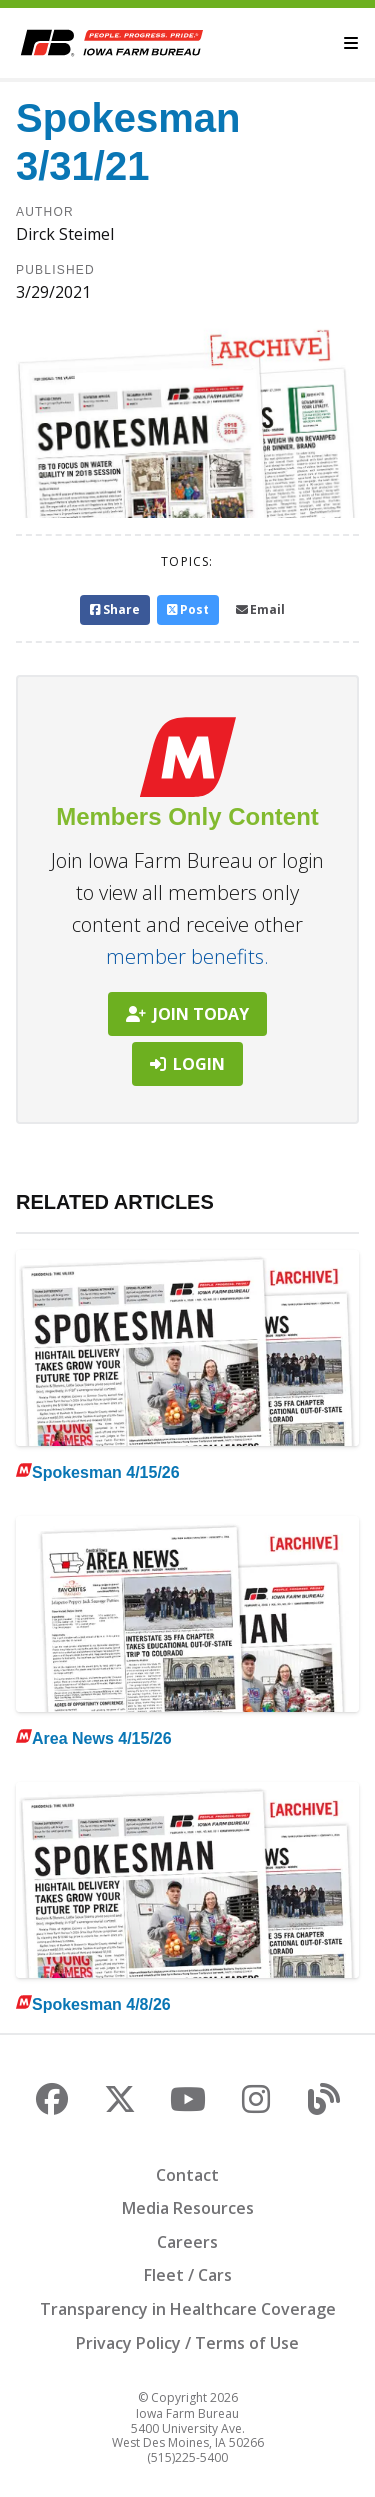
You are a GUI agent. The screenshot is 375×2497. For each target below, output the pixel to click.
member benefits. (187, 956)
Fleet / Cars (188, 2275)
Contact (187, 2175)
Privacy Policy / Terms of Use (187, 2343)
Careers (187, 2242)
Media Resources (188, 2208)
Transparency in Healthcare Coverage (188, 2309)
